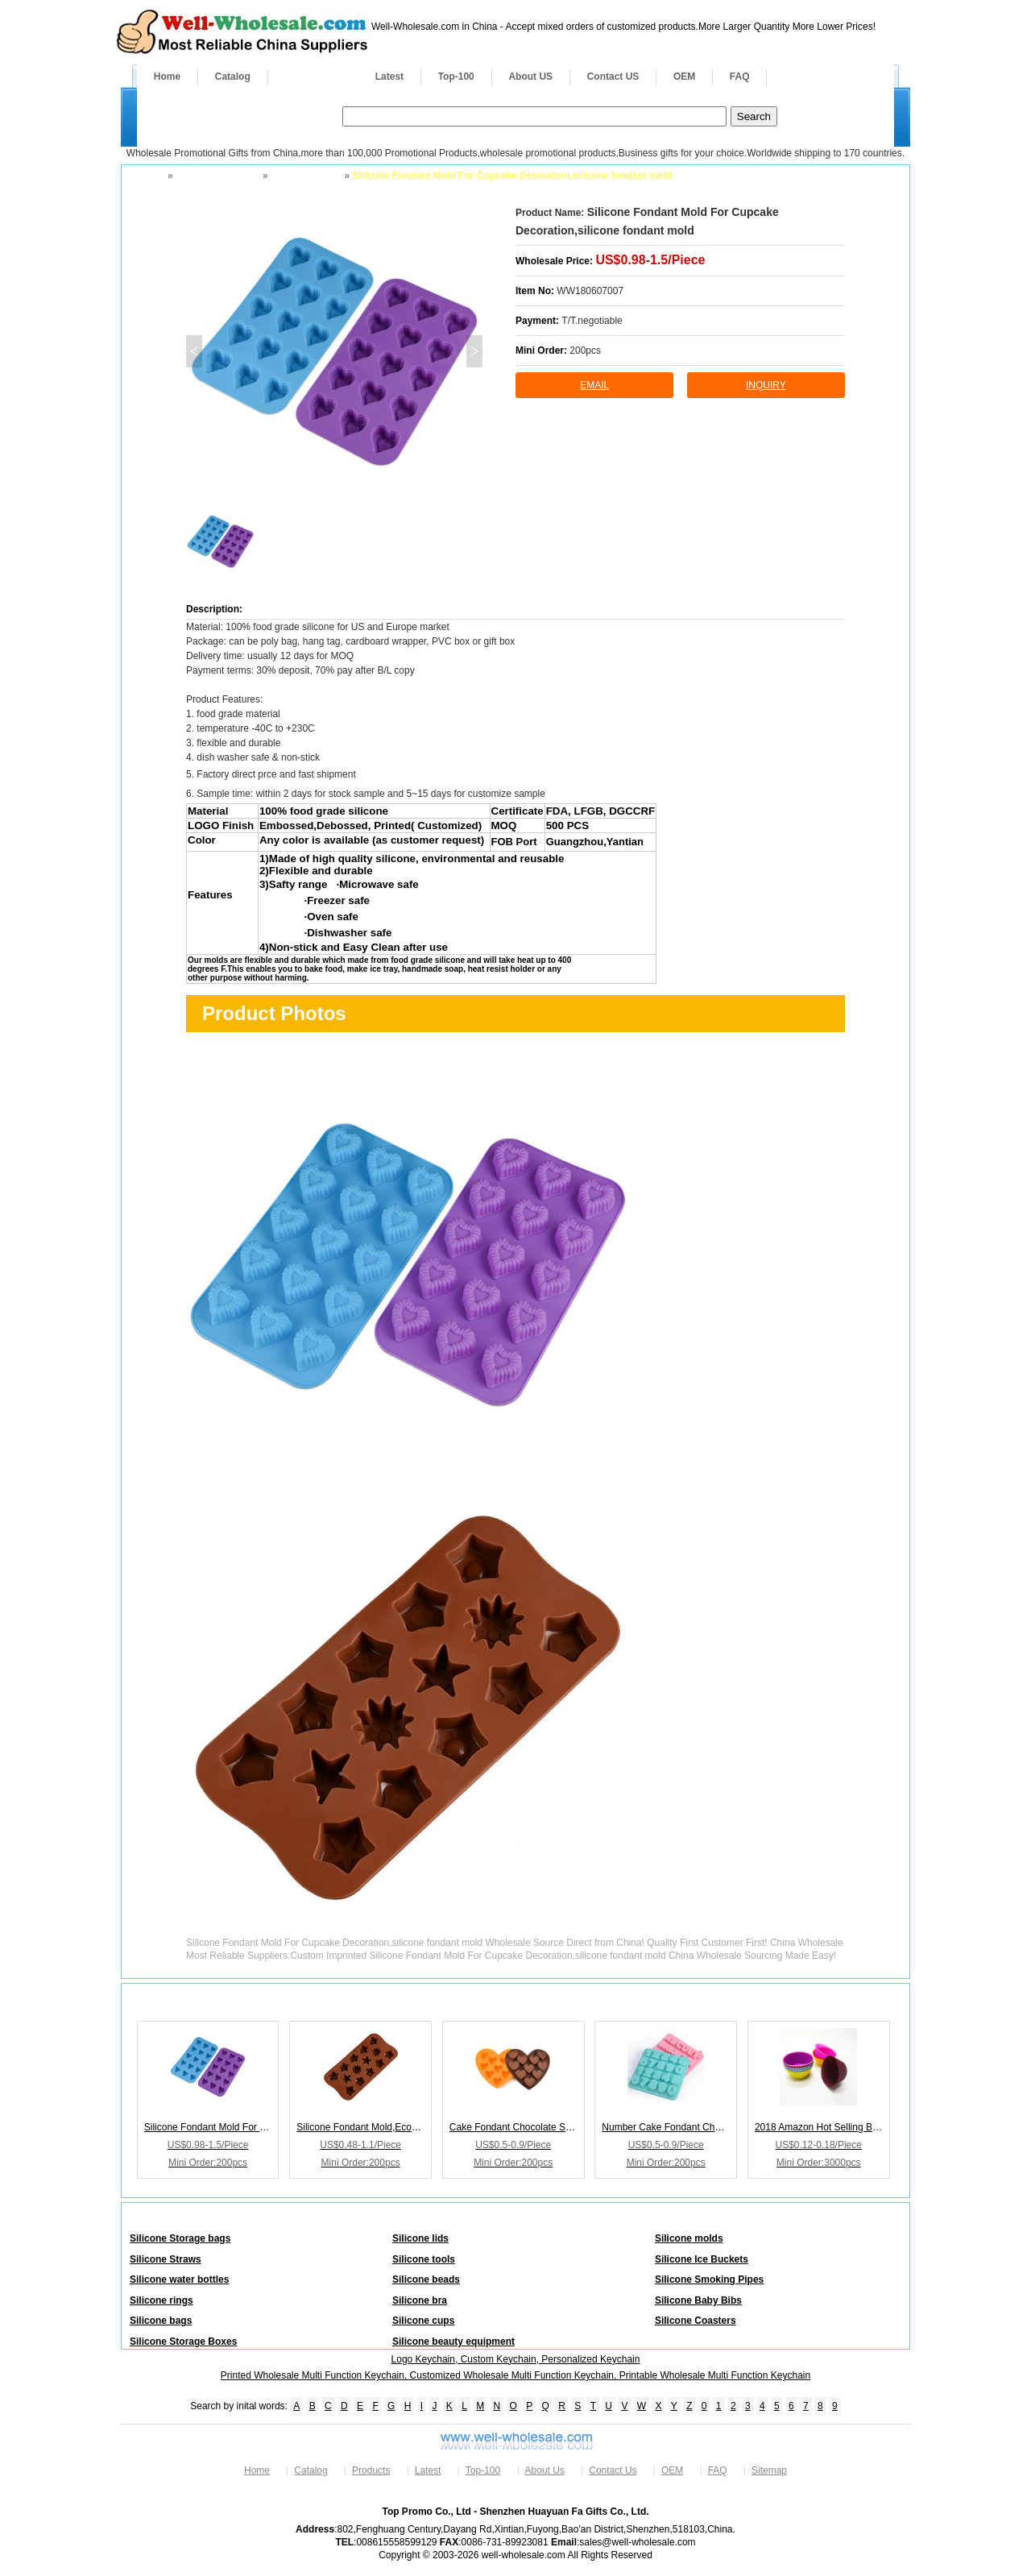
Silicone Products (216, 175)
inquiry (766, 385)
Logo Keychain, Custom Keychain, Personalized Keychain (515, 2359)
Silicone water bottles (179, 2279)
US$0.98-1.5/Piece (650, 260)
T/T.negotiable (591, 320)
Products (313, 76)
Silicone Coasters (695, 2320)
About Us (545, 2470)
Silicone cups (423, 2320)
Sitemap (769, 2470)
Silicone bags (161, 2320)
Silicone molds (305, 175)
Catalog (233, 76)
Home (167, 76)
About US (530, 76)
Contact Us (612, 2470)
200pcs (585, 350)
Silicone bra (419, 2300)
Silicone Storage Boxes (183, 2341)
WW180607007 (590, 291)
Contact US (613, 76)
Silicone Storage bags (180, 2238)
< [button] (193, 351)
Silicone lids (420, 2238)
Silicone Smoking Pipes (709, 2279)
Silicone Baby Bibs (698, 2300)
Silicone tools (423, 2259)
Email (594, 385)
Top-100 (456, 76)
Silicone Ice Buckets (701, 2259)
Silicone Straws (165, 2259)
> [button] (474, 351)
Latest (389, 76)
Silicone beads (426, 2279)
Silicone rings (161, 2300)
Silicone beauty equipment (453, 2341)
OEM (684, 76)
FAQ (740, 76)
